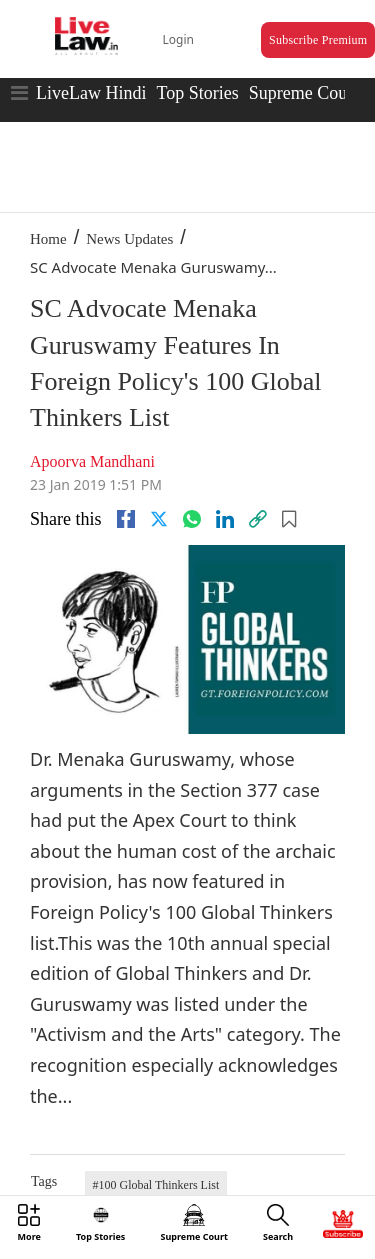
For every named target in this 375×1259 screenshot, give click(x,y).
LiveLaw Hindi (91, 93)
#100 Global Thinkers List (156, 1185)
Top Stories (197, 93)
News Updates (129, 239)
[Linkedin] (225, 519)
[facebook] (126, 519)
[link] (258, 519)
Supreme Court (304, 93)
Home (48, 239)
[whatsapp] (192, 519)
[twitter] (159, 519)
